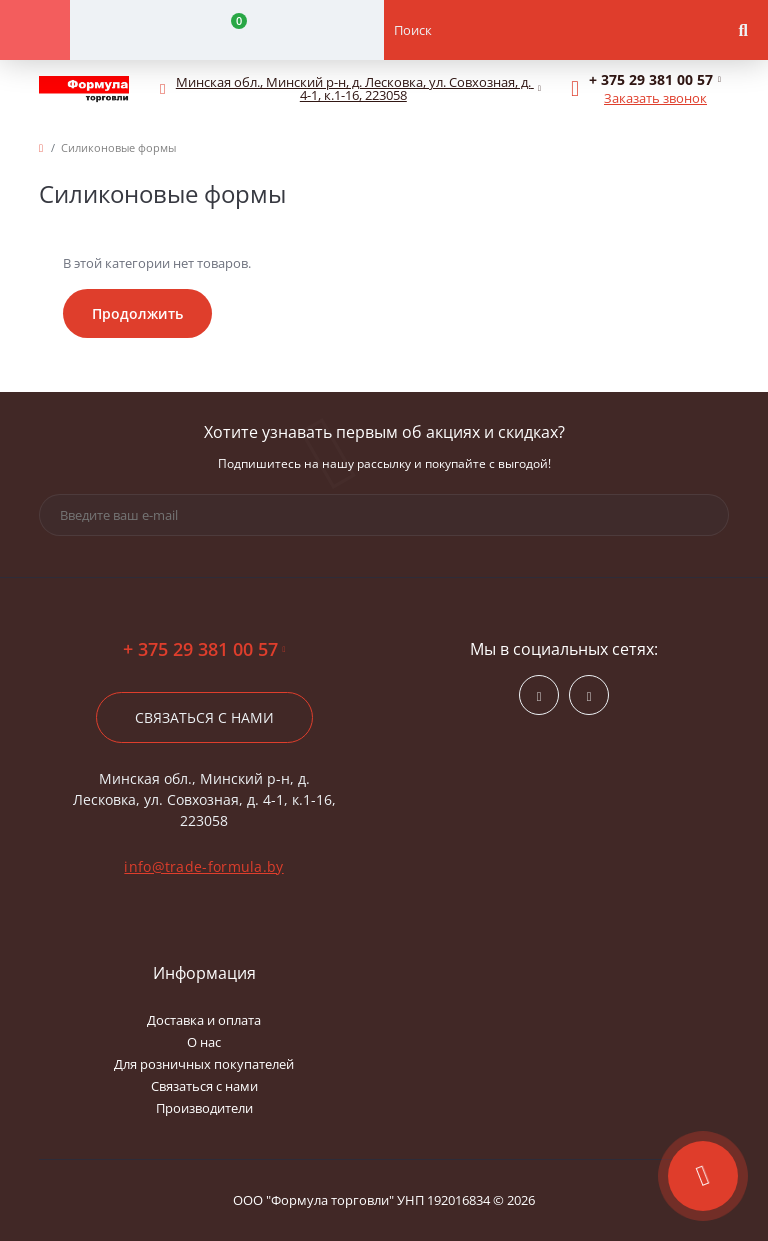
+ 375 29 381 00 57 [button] (204, 649)
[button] (354, 89)
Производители (204, 1108)
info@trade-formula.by (203, 866)
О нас (204, 1042)
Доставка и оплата (204, 1020)
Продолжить (137, 313)
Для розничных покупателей (204, 1064)
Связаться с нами (204, 717)
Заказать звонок (655, 98)
